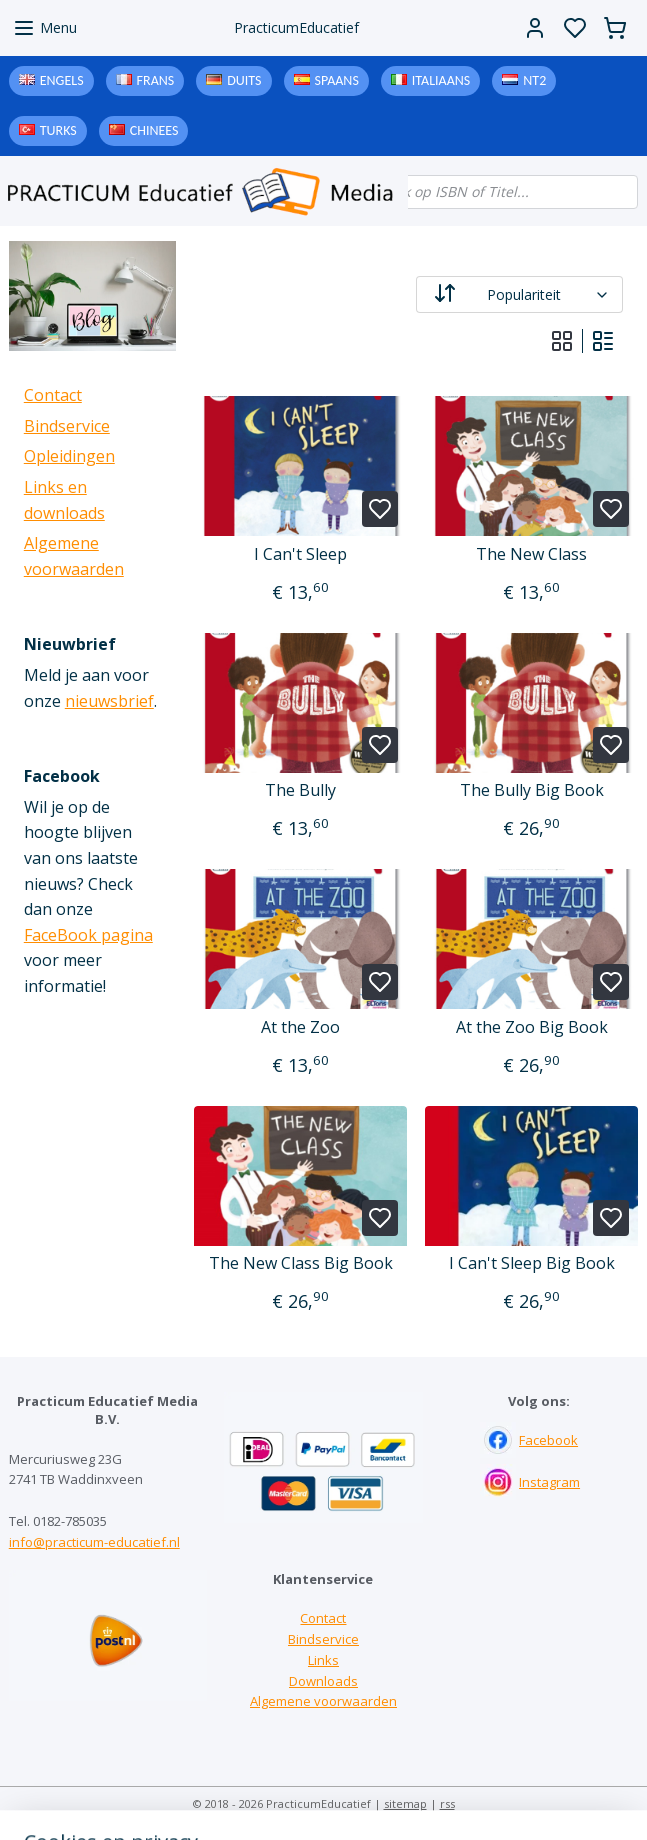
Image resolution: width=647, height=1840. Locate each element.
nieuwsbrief (109, 701)
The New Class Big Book (300, 1263)
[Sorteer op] (519, 294)
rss (447, 1803)
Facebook (548, 1440)
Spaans (337, 80)
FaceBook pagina (88, 935)
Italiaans (441, 80)
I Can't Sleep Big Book (531, 1263)
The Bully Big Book (531, 790)
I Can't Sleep (300, 554)
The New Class (531, 554)
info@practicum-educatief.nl (94, 1542)
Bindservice (67, 426)
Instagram (549, 1482)
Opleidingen (69, 456)
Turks (58, 130)
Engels (62, 80)
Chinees (154, 130)
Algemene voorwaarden (323, 1701)
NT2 (534, 80)
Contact (53, 395)
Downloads (323, 1681)
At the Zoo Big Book (531, 1027)
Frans (156, 80)
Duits (244, 80)
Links (323, 1660)
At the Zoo (300, 1027)
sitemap (405, 1803)
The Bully (300, 790)
